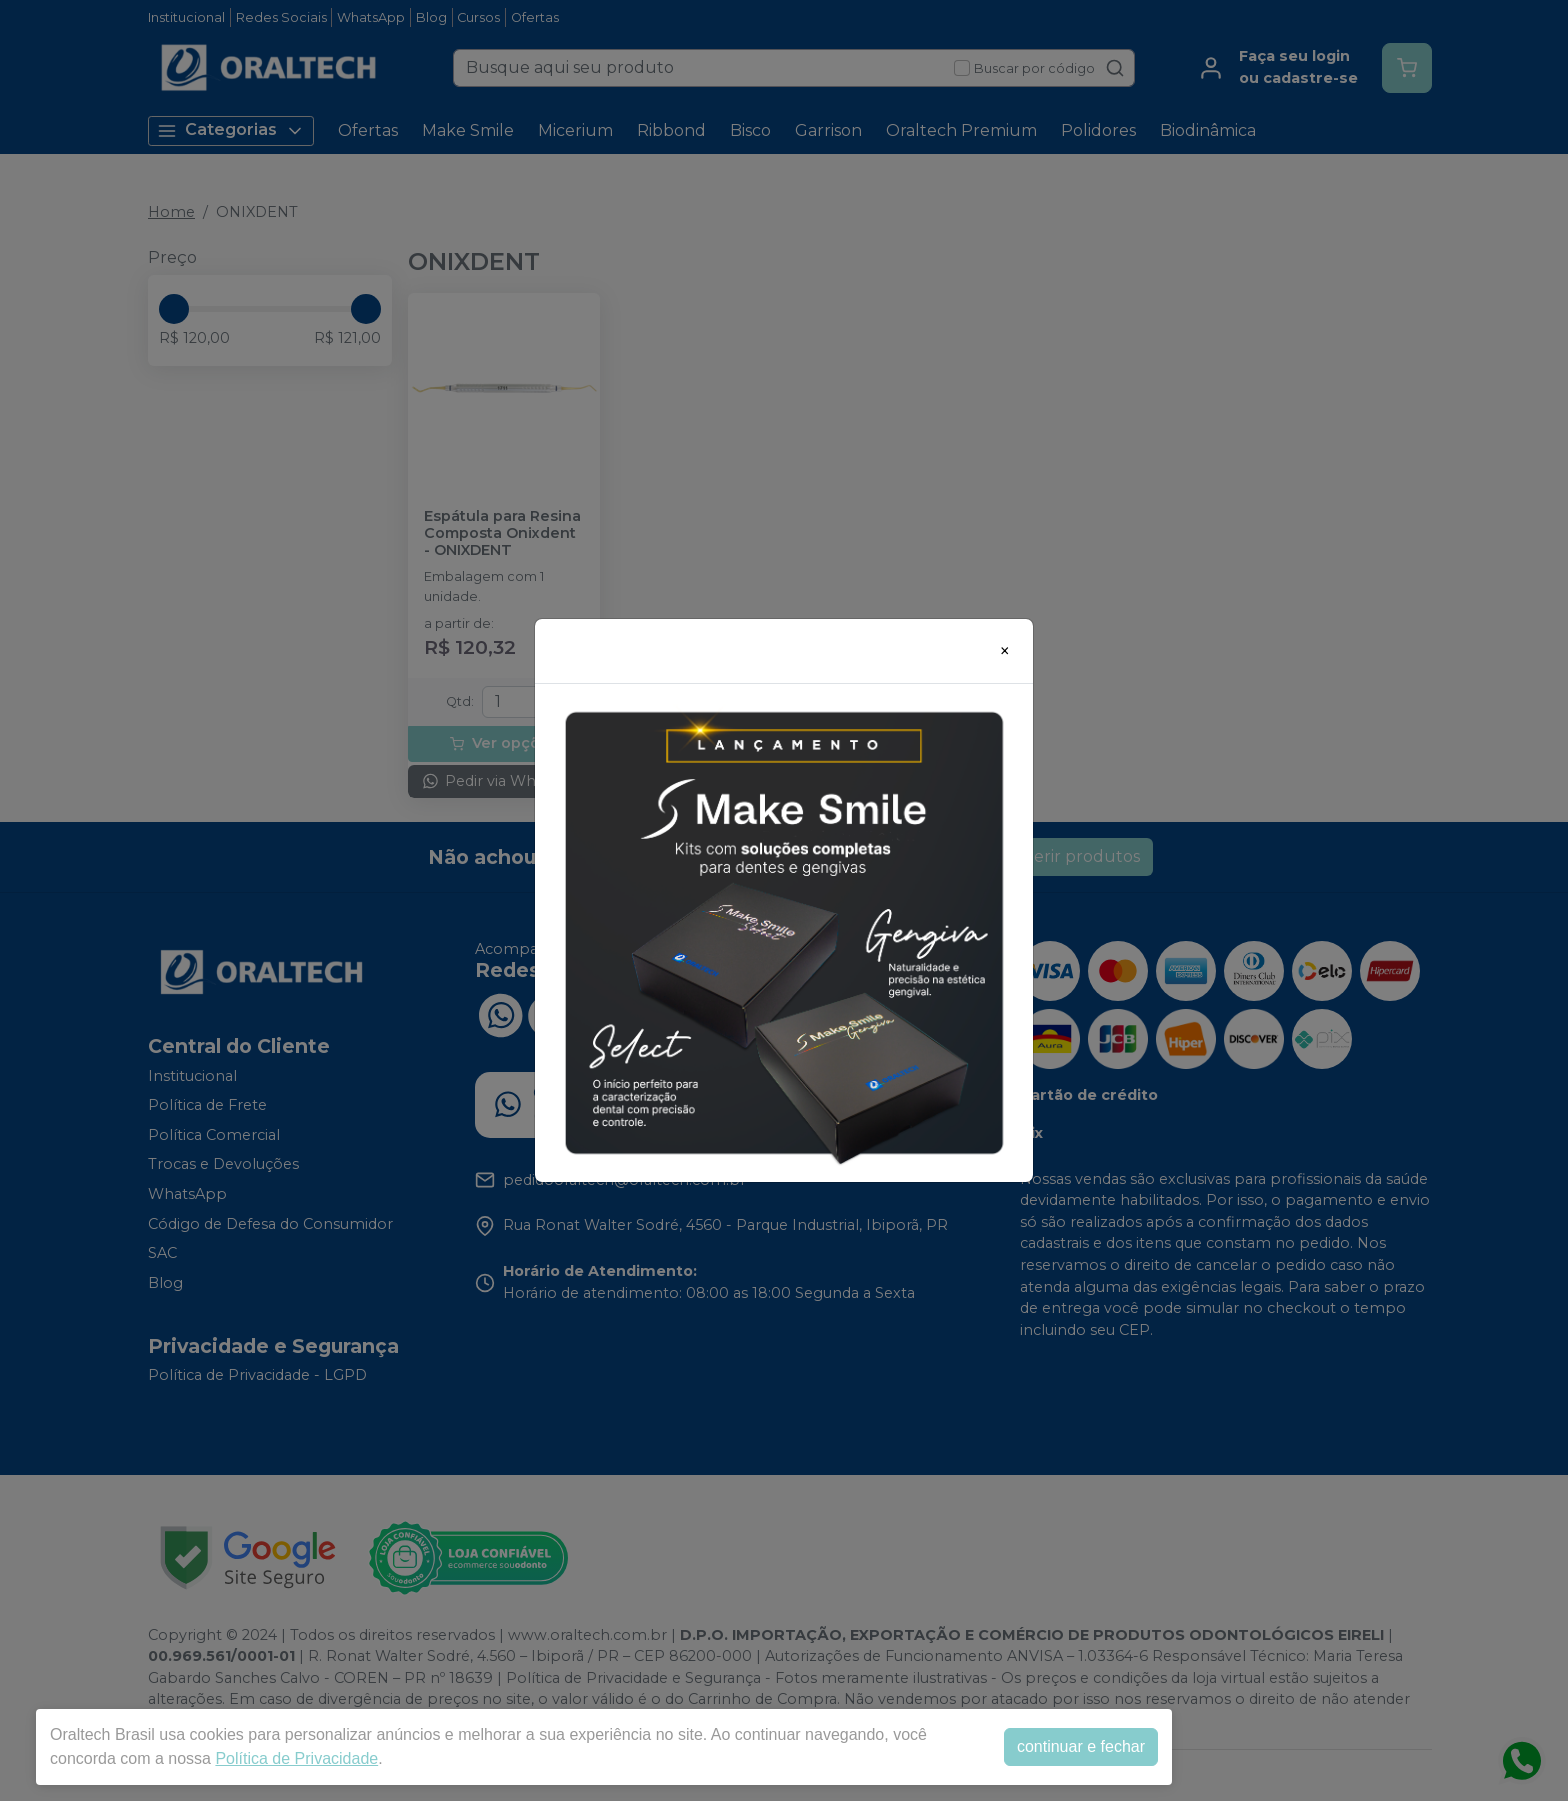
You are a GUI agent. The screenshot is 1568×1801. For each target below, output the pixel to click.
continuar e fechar (1081, 1746)
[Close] (1005, 651)
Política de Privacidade (296, 1758)
